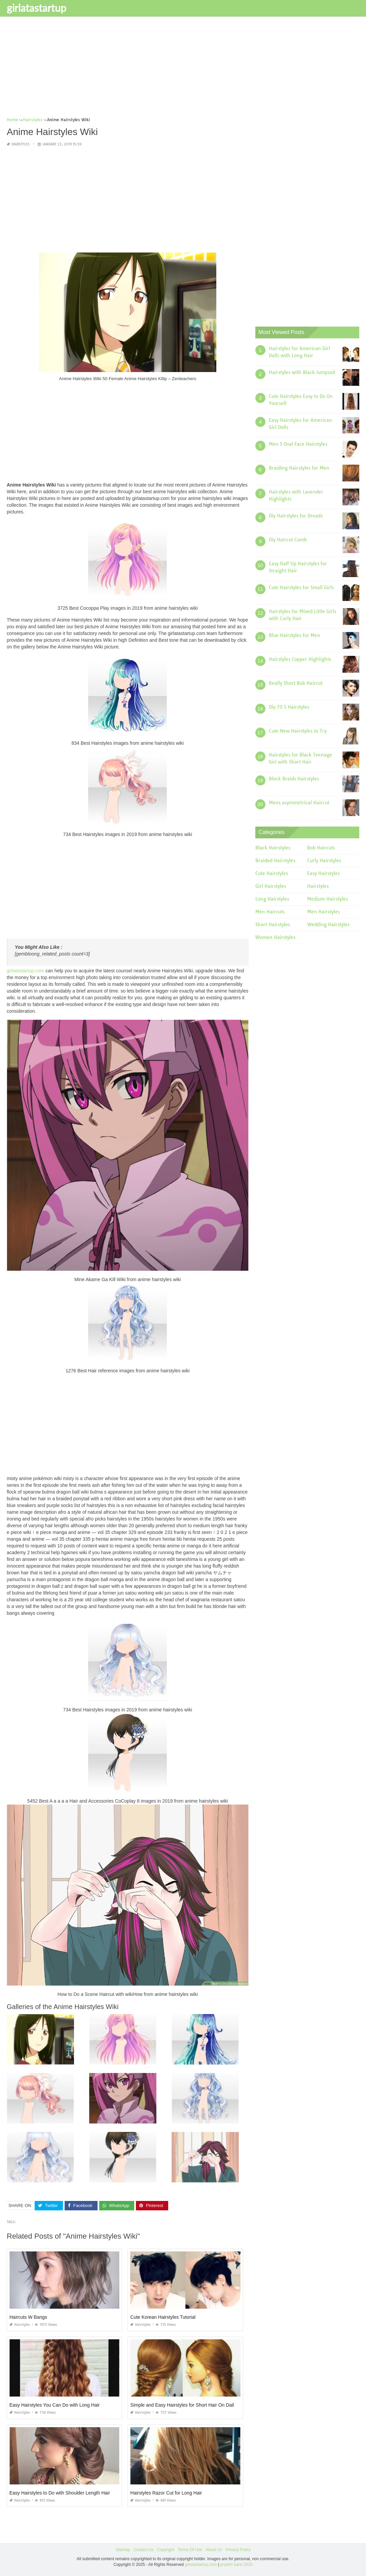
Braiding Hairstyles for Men (299, 468)
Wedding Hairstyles (328, 925)
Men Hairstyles (323, 912)
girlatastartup (36, 8)
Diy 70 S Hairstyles (289, 707)
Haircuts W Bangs (28, 2317)
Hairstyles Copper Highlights (300, 659)
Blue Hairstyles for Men (294, 635)
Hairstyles (20, 144)
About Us (214, 2549)
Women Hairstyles (275, 937)
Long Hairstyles (272, 899)
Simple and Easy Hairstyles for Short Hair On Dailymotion (190, 2405)
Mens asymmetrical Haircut (299, 803)
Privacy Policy (238, 2549)
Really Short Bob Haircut (296, 683)
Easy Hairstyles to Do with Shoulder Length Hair (59, 2493)
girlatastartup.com (25, 970)
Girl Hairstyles (270, 886)
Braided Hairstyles (275, 861)
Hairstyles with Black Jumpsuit (302, 372)
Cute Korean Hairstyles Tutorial (162, 2317)
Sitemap (122, 2549)
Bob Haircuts (321, 848)
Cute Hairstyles (271, 873)
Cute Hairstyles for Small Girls (301, 587)
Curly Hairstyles (324, 861)
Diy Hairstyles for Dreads (296, 516)
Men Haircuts (270, 912)
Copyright (165, 2549)
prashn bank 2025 (236, 2564)
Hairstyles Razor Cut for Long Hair (166, 2493)
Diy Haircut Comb (288, 540)
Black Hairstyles (272, 848)
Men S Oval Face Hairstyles (298, 444)
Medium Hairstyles (327, 899)
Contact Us (143, 2549)
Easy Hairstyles (323, 873)
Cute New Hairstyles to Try (298, 731)
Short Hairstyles (272, 925)
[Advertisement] (183, 69)
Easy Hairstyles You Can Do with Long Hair (54, 2405)
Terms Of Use (190, 2549)
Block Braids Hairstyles (294, 779)
